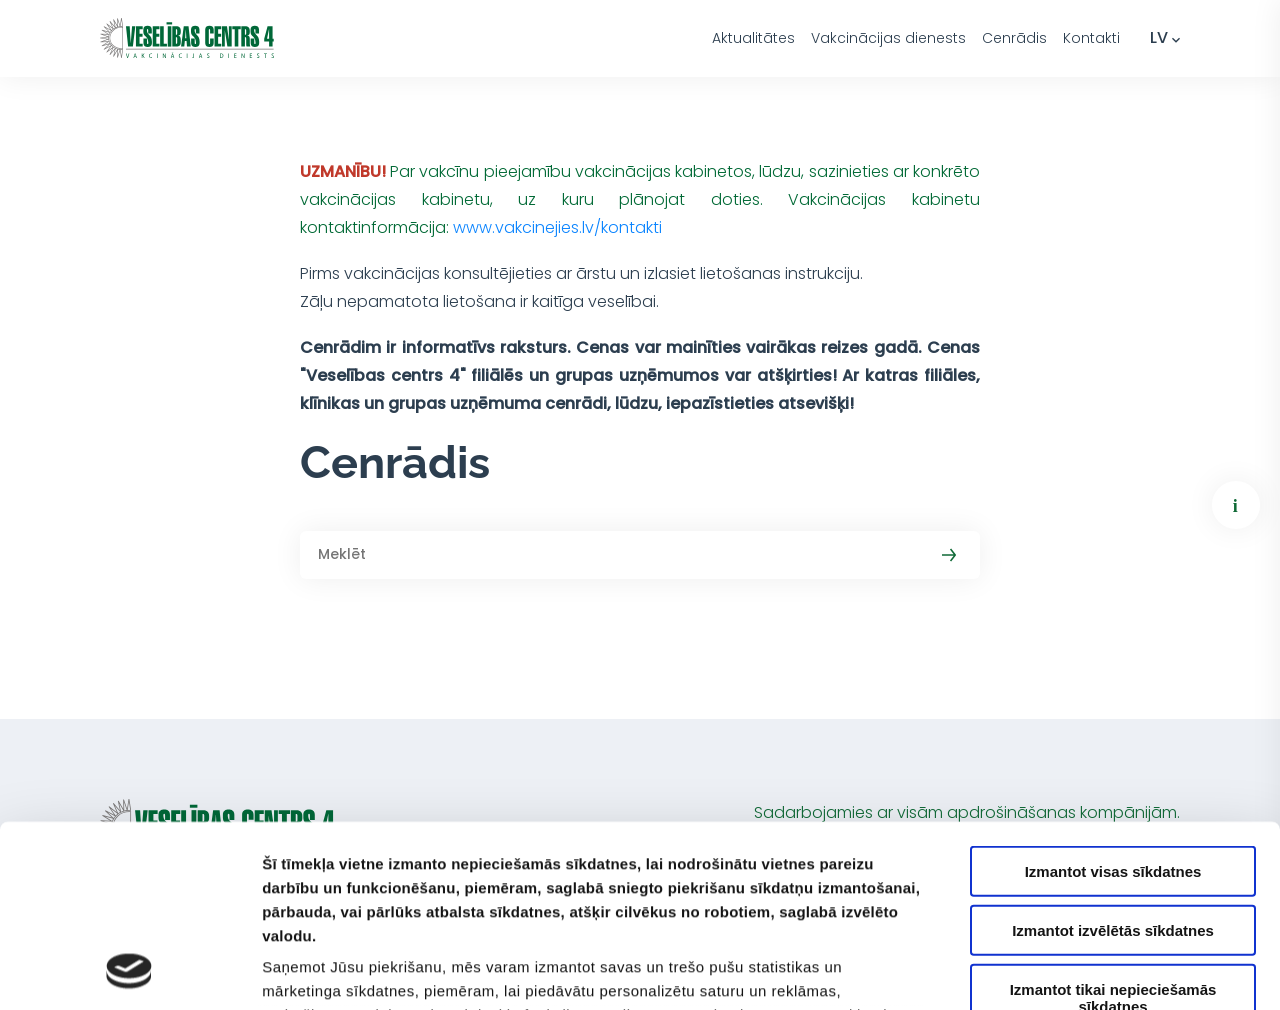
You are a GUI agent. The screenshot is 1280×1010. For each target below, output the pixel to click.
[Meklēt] (640, 555)
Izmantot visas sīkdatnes (1113, 701)
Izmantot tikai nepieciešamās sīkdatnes (1113, 827)
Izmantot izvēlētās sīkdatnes (1113, 759)
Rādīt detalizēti (1089, 970)
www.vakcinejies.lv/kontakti (557, 227)
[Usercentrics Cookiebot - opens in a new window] (129, 971)
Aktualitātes (753, 38)
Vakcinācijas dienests (888, 38)
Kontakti (1091, 38)
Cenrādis (1014, 38)
